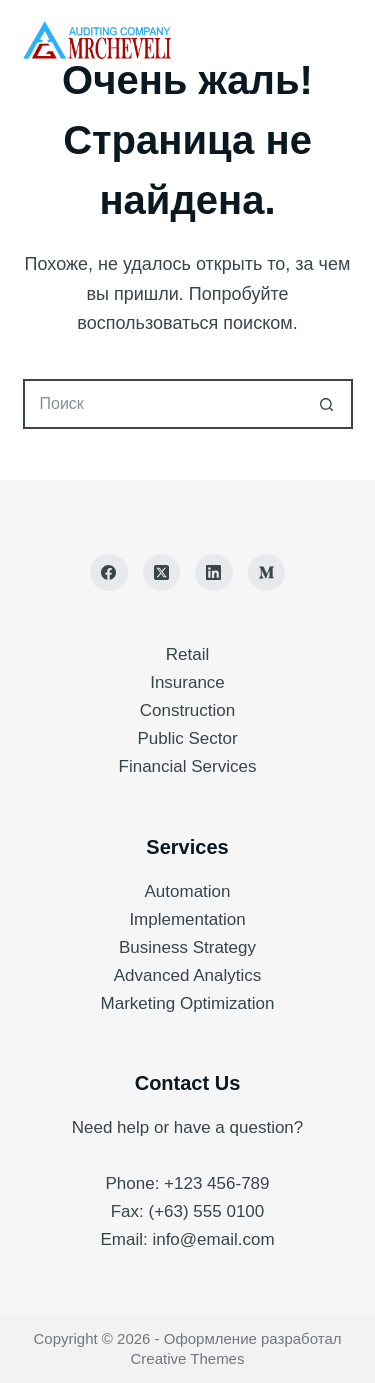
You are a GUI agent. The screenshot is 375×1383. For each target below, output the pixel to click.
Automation (188, 891)
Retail (187, 654)
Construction (187, 710)
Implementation (187, 919)
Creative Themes (188, 1358)
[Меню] (344, 40)
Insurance (187, 682)
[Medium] (267, 573)
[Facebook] (109, 573)
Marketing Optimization (188, 1003)
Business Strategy (187, 947)
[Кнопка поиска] (328, 404)
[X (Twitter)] (162, 573)
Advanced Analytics (187, 975)
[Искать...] (163, 404)
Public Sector (187, 738)
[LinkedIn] (214, 573)
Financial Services (188, 766)
